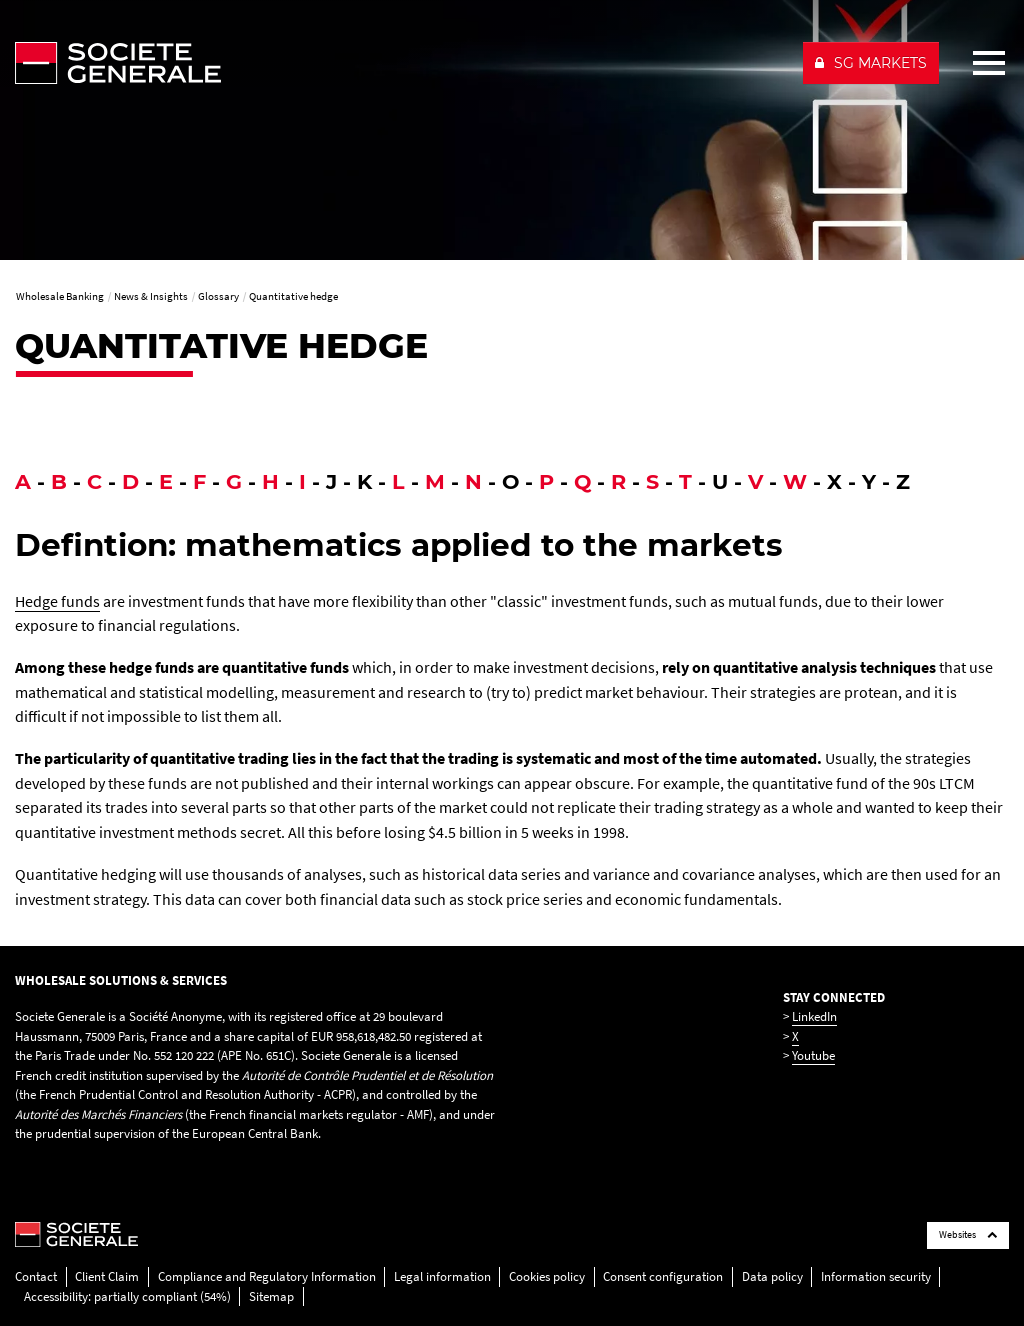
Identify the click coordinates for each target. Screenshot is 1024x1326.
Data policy (772, 1276)
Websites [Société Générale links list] (968, 1234)
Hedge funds (57, 601)
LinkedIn (814, 1016)
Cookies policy (547, 1276)
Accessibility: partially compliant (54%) (127, 1296)
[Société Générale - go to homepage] (400, 63)
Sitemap (271, 1296)
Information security (876, 1276)
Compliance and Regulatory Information (267, 1276)
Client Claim (107, 1276)
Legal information (442, 1276)
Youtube (813, 1055)
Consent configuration (663, 1276)
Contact (36, 1276)
